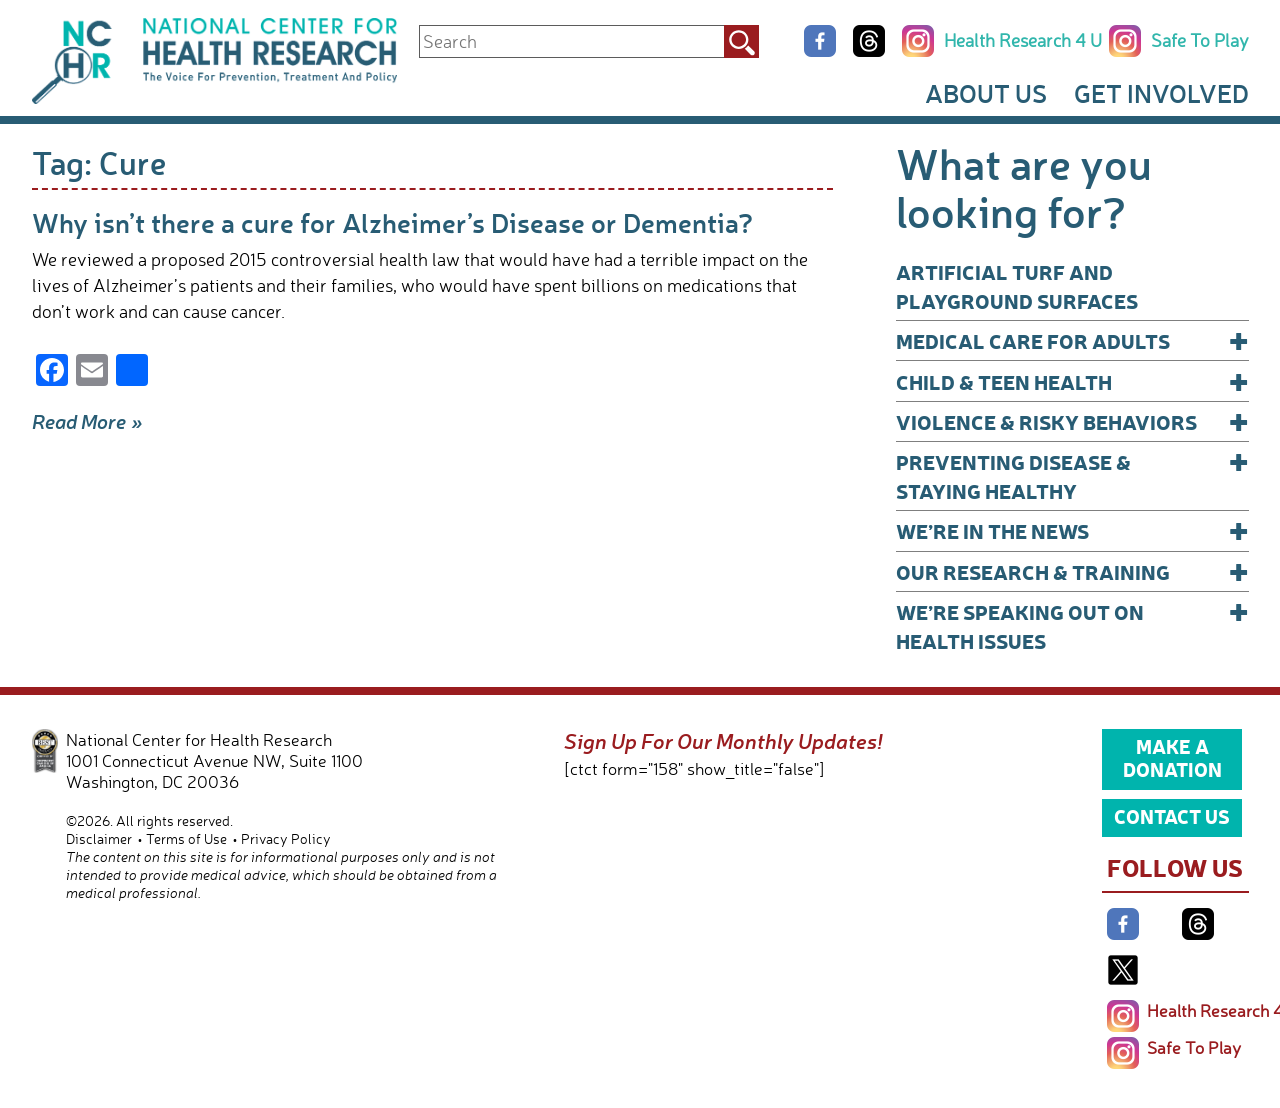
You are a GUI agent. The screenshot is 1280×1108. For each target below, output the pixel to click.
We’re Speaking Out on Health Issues (1072, 625)
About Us (986, 93)
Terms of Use (186, 838)
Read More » (87, 421)
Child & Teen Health (1072, 381)
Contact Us (1172, 816)
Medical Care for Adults (1072, 340)
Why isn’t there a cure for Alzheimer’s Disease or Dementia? (392, 222)
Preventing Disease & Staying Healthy (1072, 475)
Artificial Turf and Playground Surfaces (1017, 286)
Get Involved (1161, 93)
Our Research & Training (1072, 571)
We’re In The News (1072, 530)
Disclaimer (99, 838)
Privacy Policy (286, 838)
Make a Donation (1172, 758)
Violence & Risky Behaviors (1072, 421)
